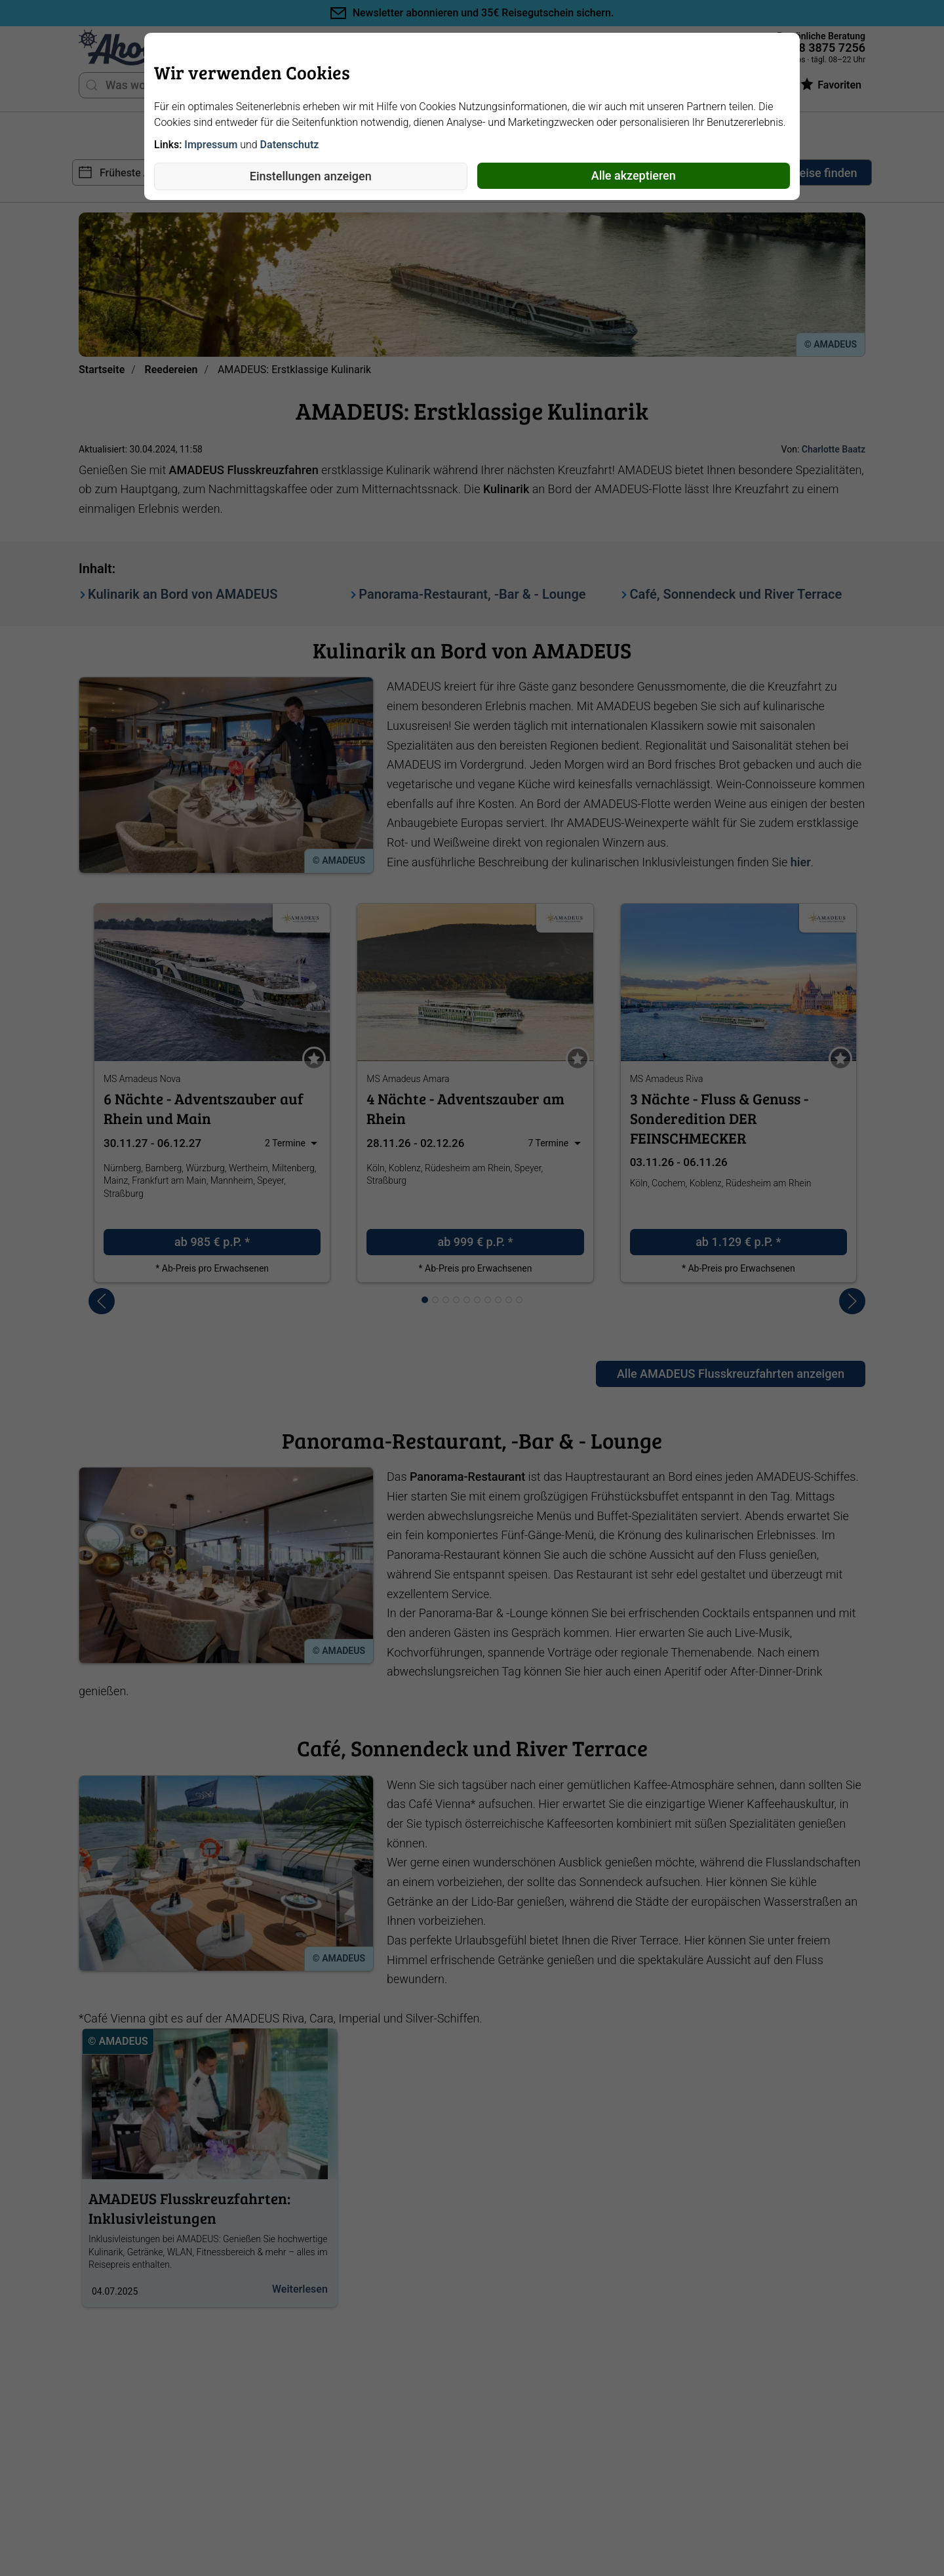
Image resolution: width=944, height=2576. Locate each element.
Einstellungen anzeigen (311, 176)
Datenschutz (289, 144)
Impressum (210, 144)
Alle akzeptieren (633, 175)
